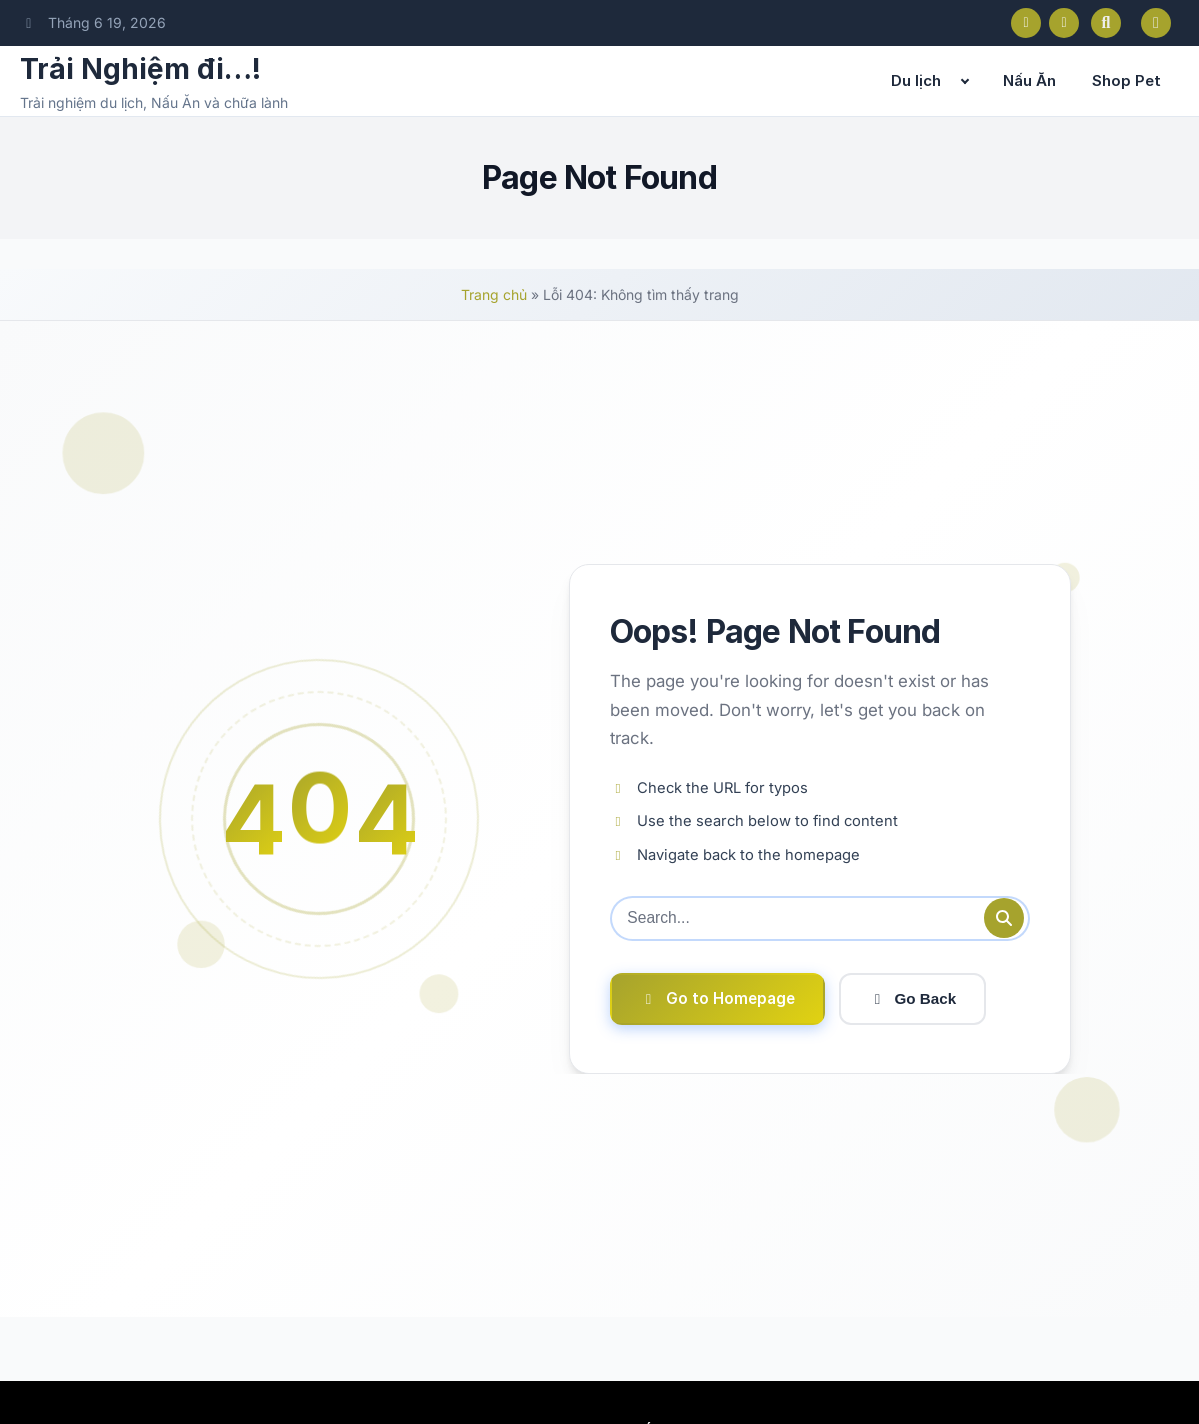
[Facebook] (1026, 23)
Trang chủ (494, 294)
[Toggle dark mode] (1156, 23)
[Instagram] (1064, 23)
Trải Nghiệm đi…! (140, 69)
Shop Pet (1126, 80)
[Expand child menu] (965, 81)
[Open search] (1106, 23)
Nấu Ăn (1029, 80)
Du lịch (916, 80)
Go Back (913, 999)
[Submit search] (1004, 918)
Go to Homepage (717, 998)
